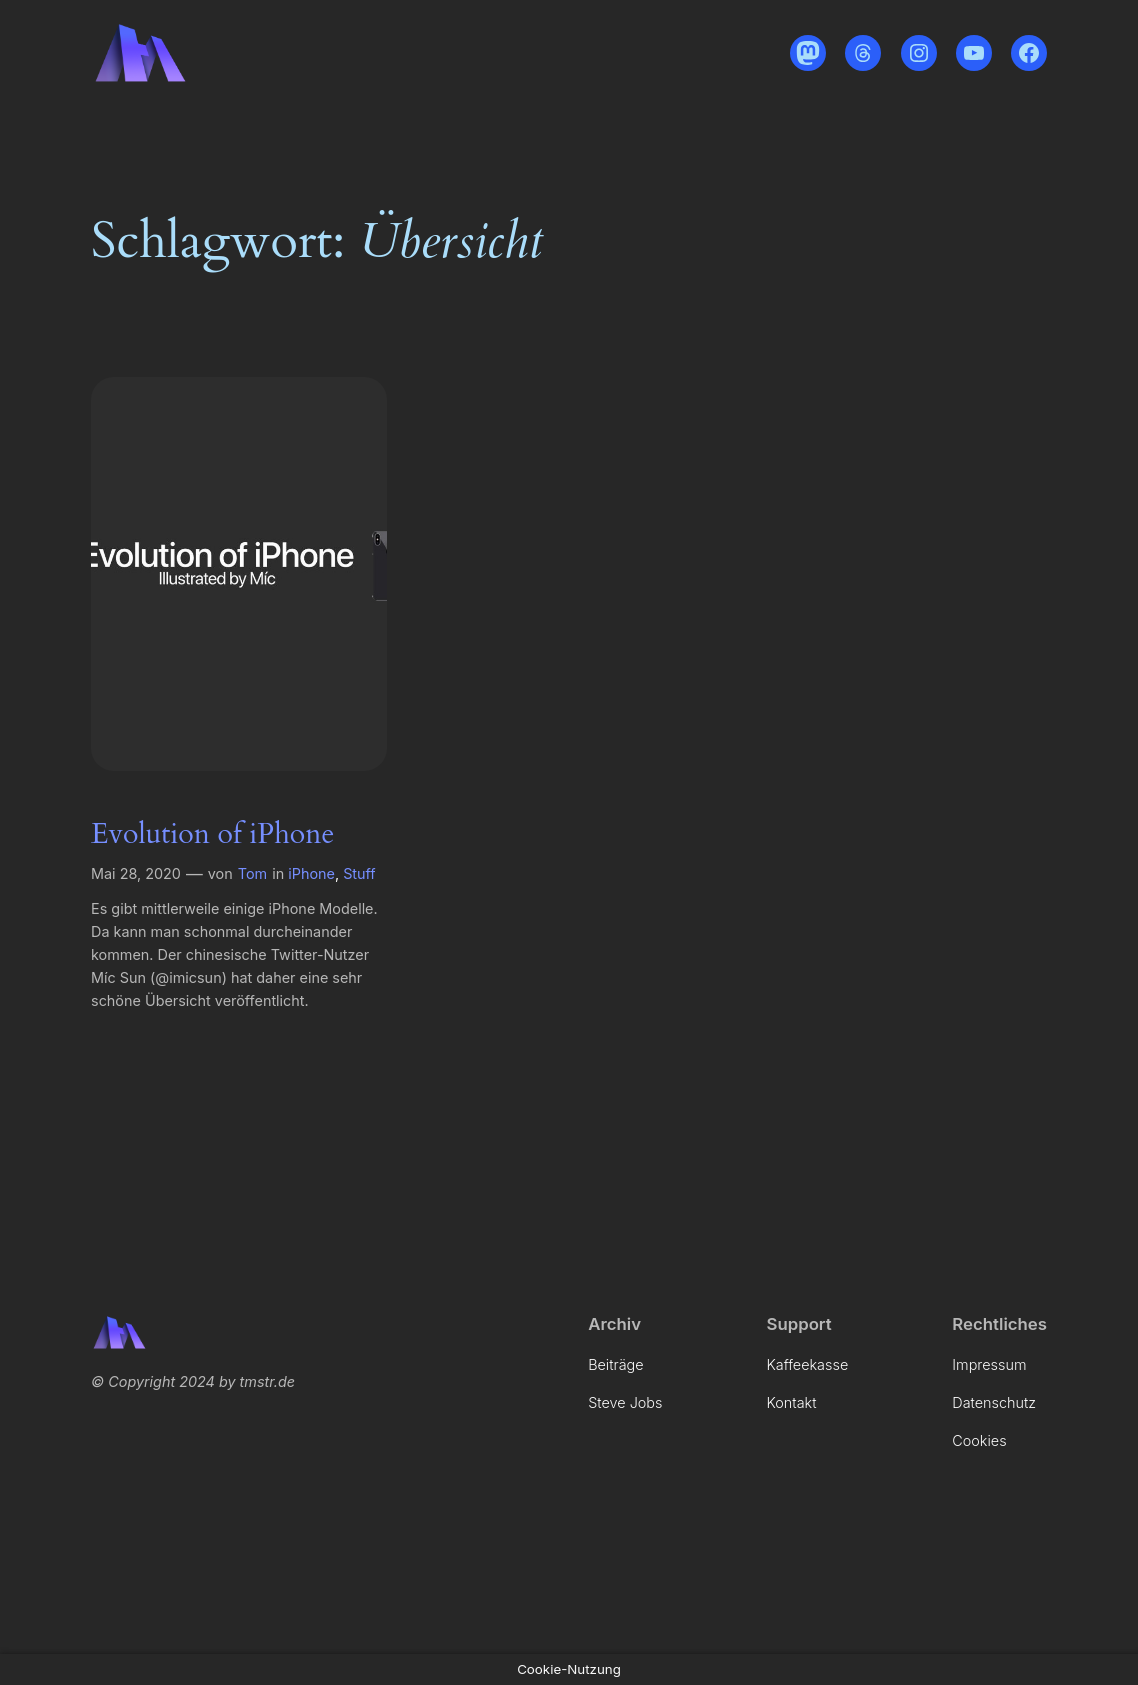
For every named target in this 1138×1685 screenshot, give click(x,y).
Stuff (359, 873)
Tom (252, 873)
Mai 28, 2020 (136, 873)
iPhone (311, 873)
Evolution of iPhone (212, 834)
